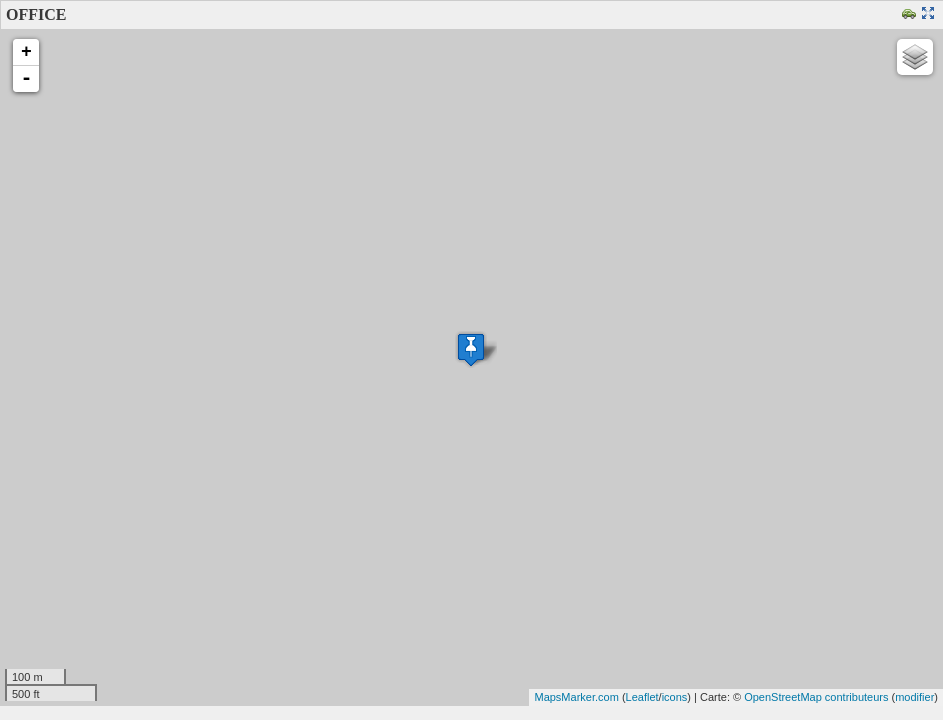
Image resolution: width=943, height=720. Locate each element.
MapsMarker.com (576, 697)
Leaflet (642, 697)
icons (675, 697)
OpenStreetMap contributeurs (816, 697)
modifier (914, 697)
